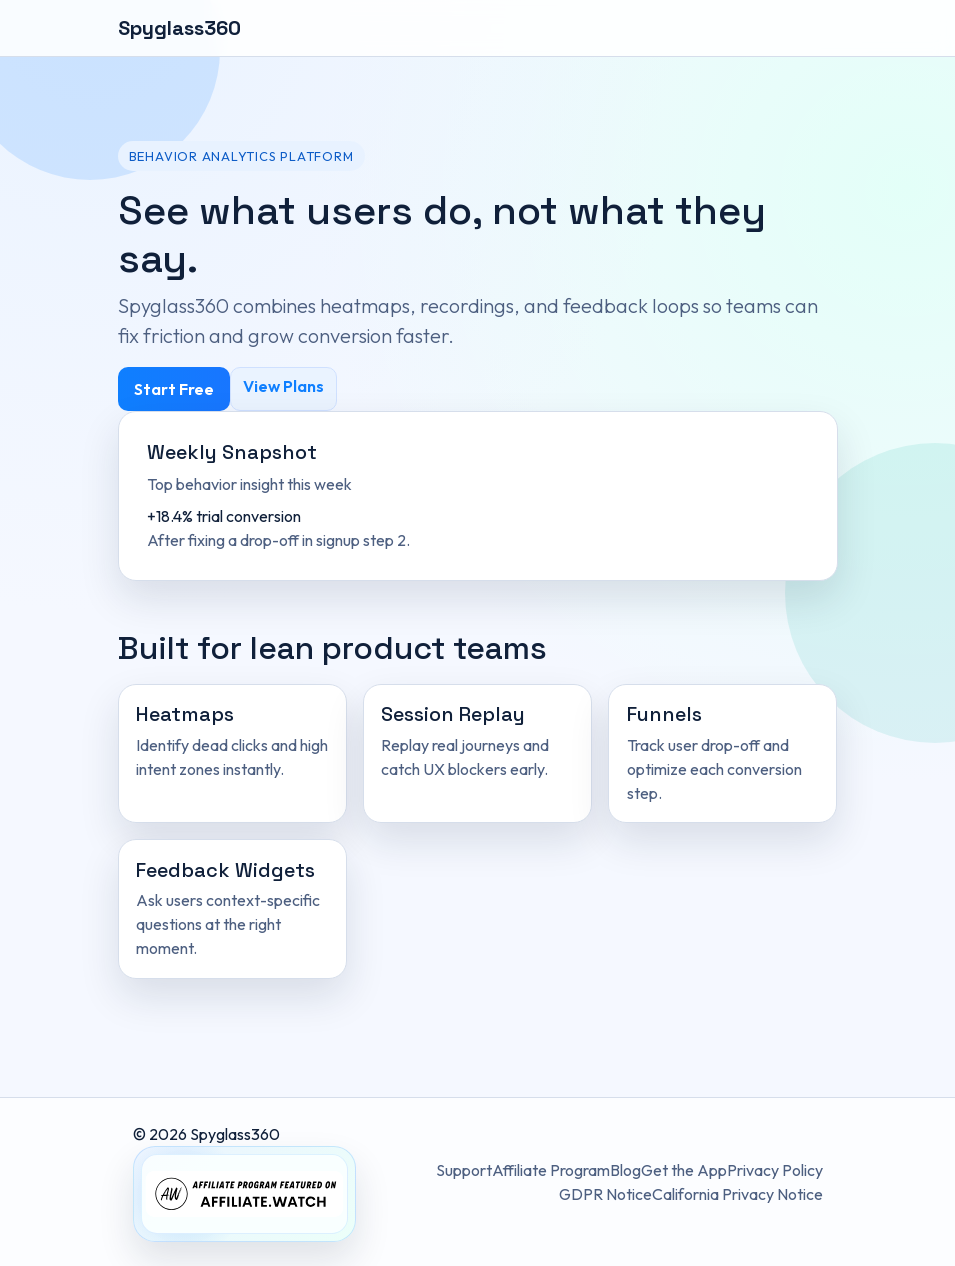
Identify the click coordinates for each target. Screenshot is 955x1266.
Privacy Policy (775, 1170)
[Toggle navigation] (810, 28)
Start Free (174, 389)
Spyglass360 (179, 28)
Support (464, 1170)
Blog (625, 1170)
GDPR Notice (605, 1194)
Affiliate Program (551, 1170)
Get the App (684, 1170)
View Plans (283, 386)
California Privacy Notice (737, 1194)
